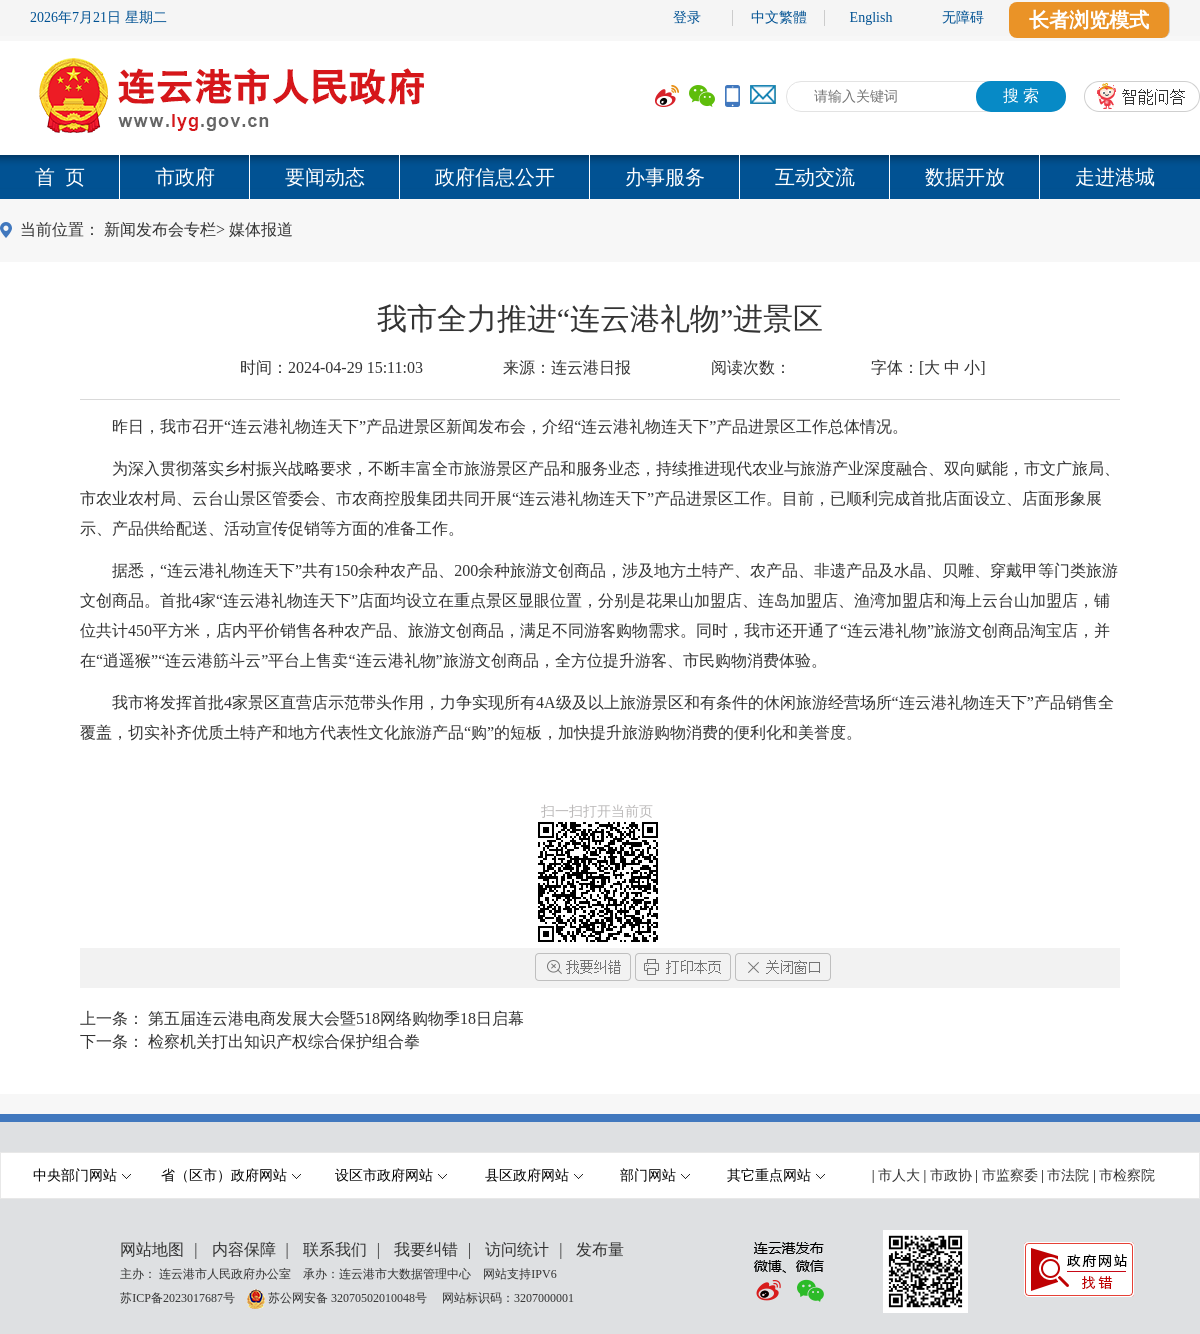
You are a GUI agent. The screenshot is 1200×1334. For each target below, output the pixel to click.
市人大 (899, 1175)
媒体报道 (261, 229)
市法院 (1068, 1175)
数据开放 (965, 177)
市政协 (951, 1175)
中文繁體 (779, 17)
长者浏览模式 (1089, 20)
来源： (567, 367)
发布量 (600, 1249)
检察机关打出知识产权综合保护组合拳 (284, 1041)
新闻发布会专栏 (160, 229)
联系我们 (335, 1249)
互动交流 (815, 177)
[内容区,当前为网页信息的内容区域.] (600, 601)
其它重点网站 (776, 1175)
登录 (687, 17)
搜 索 (1021, 95)
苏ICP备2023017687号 (177, 1297)
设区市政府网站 (391, 1175)
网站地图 (152, 1249)
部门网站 (655, 1175)
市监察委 (1010, 1175)
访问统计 (517, 1249)
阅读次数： (751, 367)
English (871, 17)
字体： (928, 367)
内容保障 (244, 1249)
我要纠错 (426, 1249)
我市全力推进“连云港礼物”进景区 (600, 318)
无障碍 (963, 17)
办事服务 (665, 177)
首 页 (60, 177)
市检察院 (1127, 1175)
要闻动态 (325, 177)
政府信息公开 (495, 177)
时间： (331, 367)
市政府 (185, 177)
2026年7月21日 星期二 (98, 17)
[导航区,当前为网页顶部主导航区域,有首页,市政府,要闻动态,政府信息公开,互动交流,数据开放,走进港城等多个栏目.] (600, 177)
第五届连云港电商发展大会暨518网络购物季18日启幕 (336, 1018)
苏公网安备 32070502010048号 (349, 1297)
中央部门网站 (82, 1175)
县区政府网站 (534, 1175)
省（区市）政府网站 (231, 1175)
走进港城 (1115, 177)
